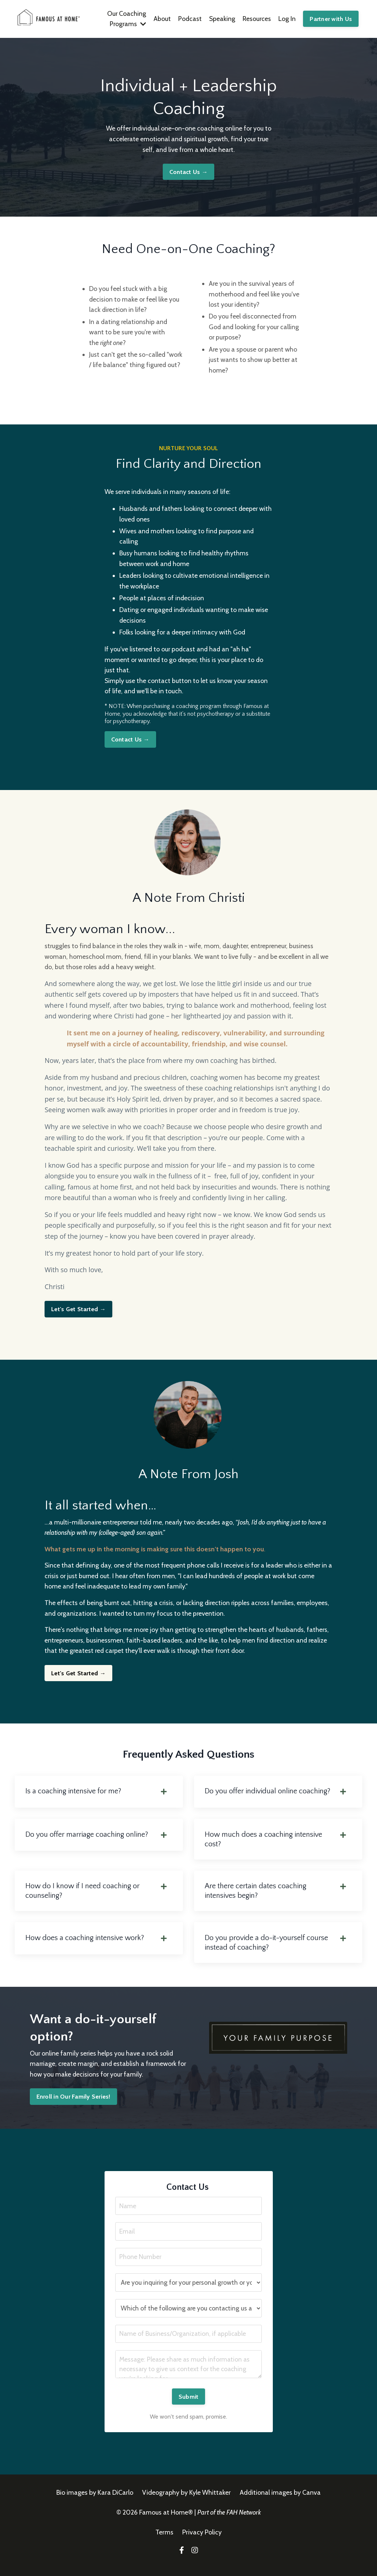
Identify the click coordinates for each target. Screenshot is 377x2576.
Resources (256, 19)
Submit (189, 2406)
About (160, 19)
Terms (165, 2543)
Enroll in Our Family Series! (73, 2105)
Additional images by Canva (280, 2503)
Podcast (189, 19)
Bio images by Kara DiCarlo (94, 2503)
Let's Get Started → (78, 1314)
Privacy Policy (202, 2543)
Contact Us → (188, 172)
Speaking (221, 19)
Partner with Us (331, 18)
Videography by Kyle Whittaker (186, 2503)
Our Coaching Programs (125, 19)
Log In (287, 19)
